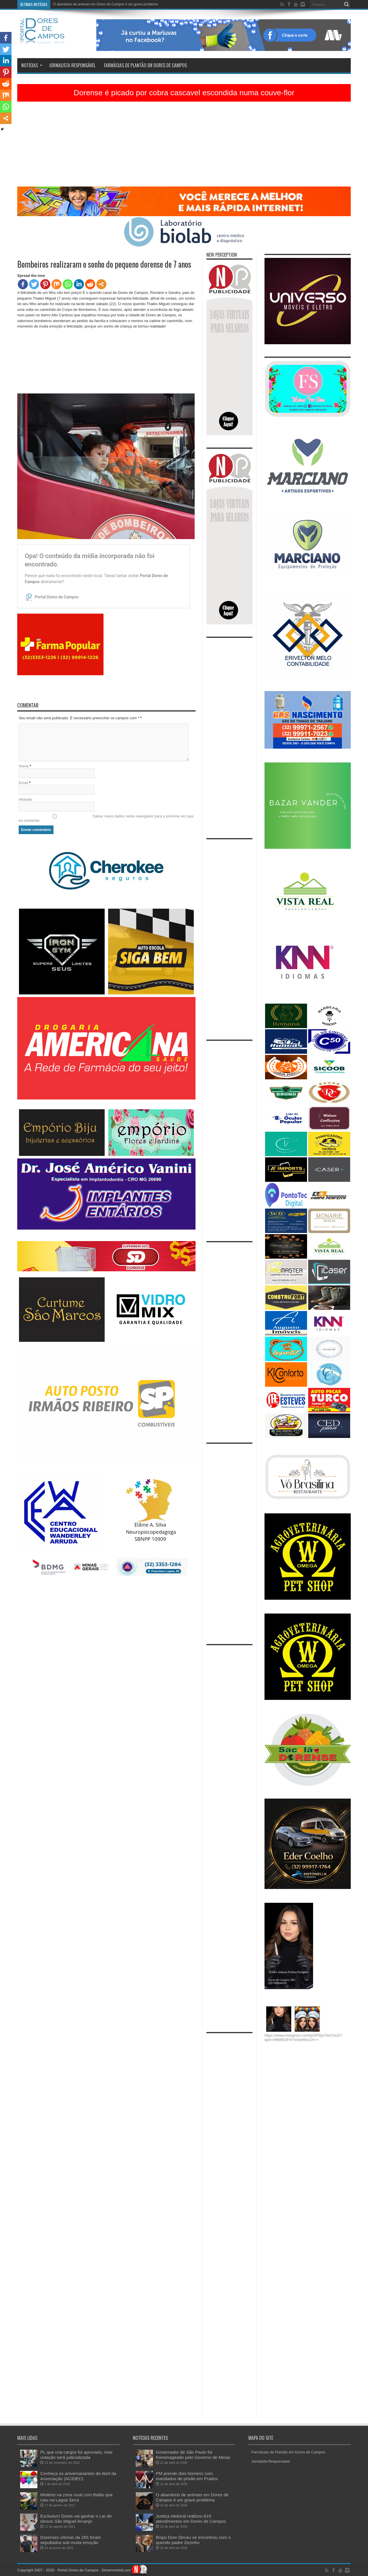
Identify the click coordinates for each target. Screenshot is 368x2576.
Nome (24, 766)
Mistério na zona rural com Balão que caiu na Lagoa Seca (76, 2497)
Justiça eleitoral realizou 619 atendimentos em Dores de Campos (191, 2519)
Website (25, 799)
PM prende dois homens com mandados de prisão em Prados (187, 2476)
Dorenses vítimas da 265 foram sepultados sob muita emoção (70, 2540)
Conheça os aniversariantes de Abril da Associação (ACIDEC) (78, 2476)
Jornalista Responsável (72, 65)
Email (23, 783)
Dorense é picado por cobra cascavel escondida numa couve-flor (184, 92)
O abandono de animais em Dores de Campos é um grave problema (105, 4)
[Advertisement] (184, 146)
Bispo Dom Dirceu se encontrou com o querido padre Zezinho (193, 2540)
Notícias (31, 65)
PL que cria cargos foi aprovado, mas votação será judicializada (76, 2455)
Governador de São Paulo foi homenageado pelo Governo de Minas (193, 2455)
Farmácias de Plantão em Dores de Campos (145, 65)
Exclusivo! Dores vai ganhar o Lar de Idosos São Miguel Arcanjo (76, 2519)
